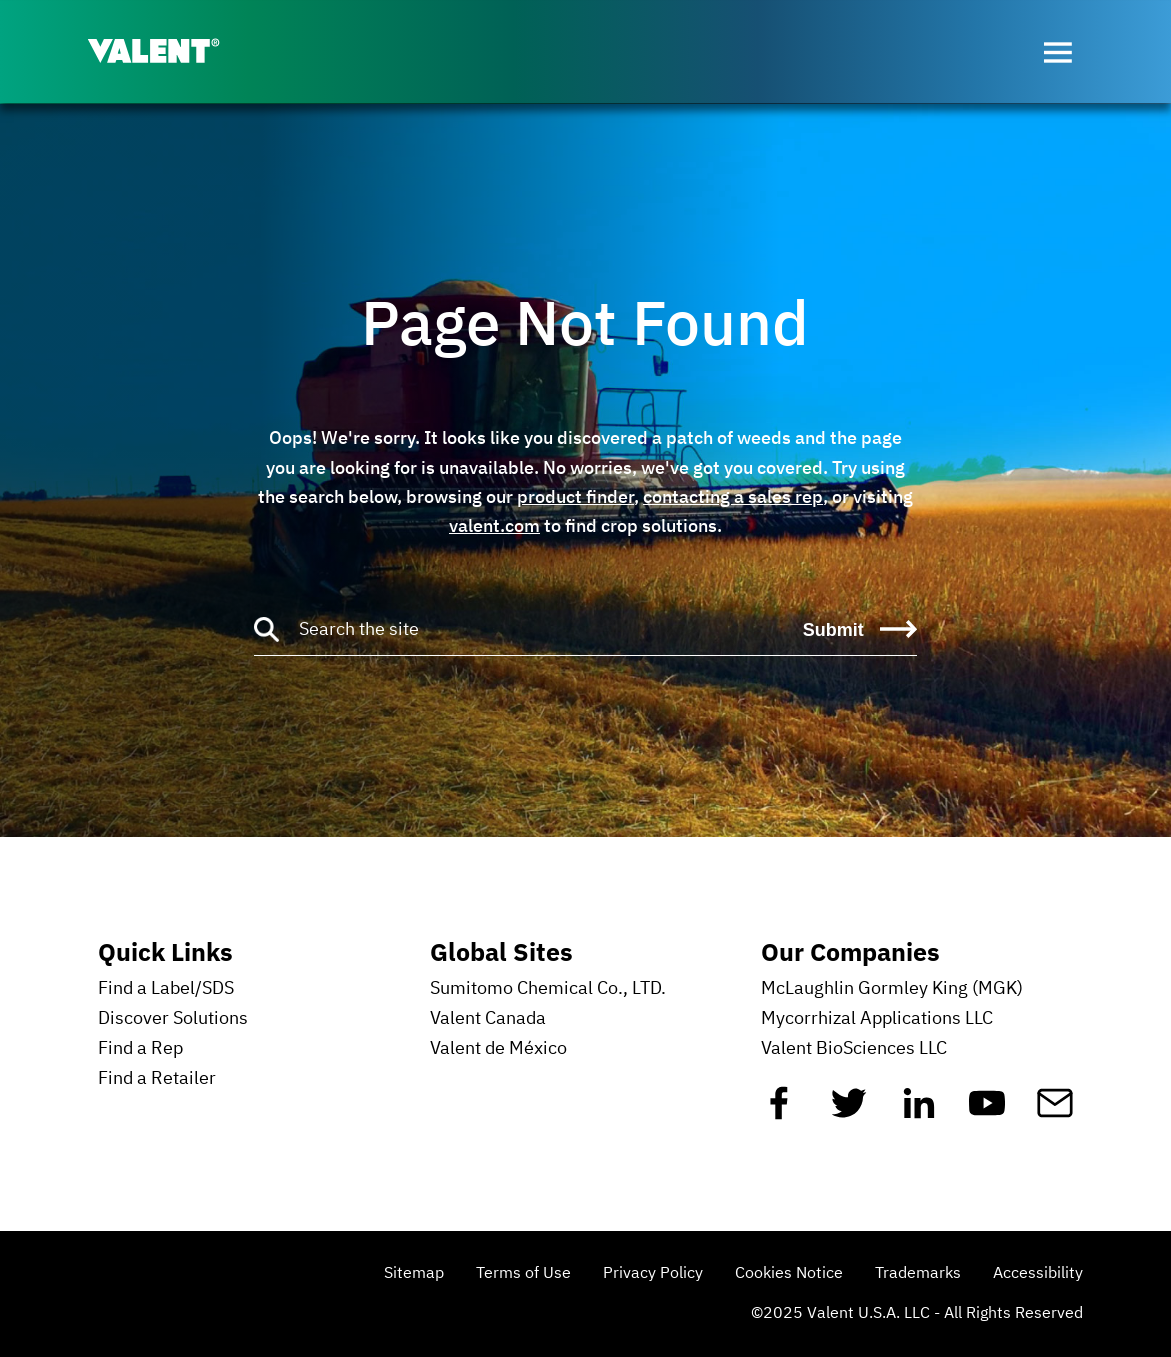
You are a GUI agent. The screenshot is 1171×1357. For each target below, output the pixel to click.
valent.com (494, 525)
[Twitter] (849, 1111)
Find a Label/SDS (166, 989)
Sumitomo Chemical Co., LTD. (548, 989)
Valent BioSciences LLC (854, 1049)
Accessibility (1038, 1274)
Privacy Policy (653, 1274)
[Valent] (170, 52)
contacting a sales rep (733, 496)
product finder (575, 496)
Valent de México (498, 1049)
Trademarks (918, 1274)
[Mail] (1055, 1111)
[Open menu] (1058, 52)
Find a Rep (140, 1049)
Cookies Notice (789, 1274)
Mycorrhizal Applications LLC (877, 1019)
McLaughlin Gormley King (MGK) (892, 989)
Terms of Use (523, 1274)
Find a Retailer (157, 1079)
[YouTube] (987, 1111)
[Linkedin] (919, 1111)
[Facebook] (779, 1111)
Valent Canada (488, 1019)
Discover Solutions (173, 1019)
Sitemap (414, 1274)
